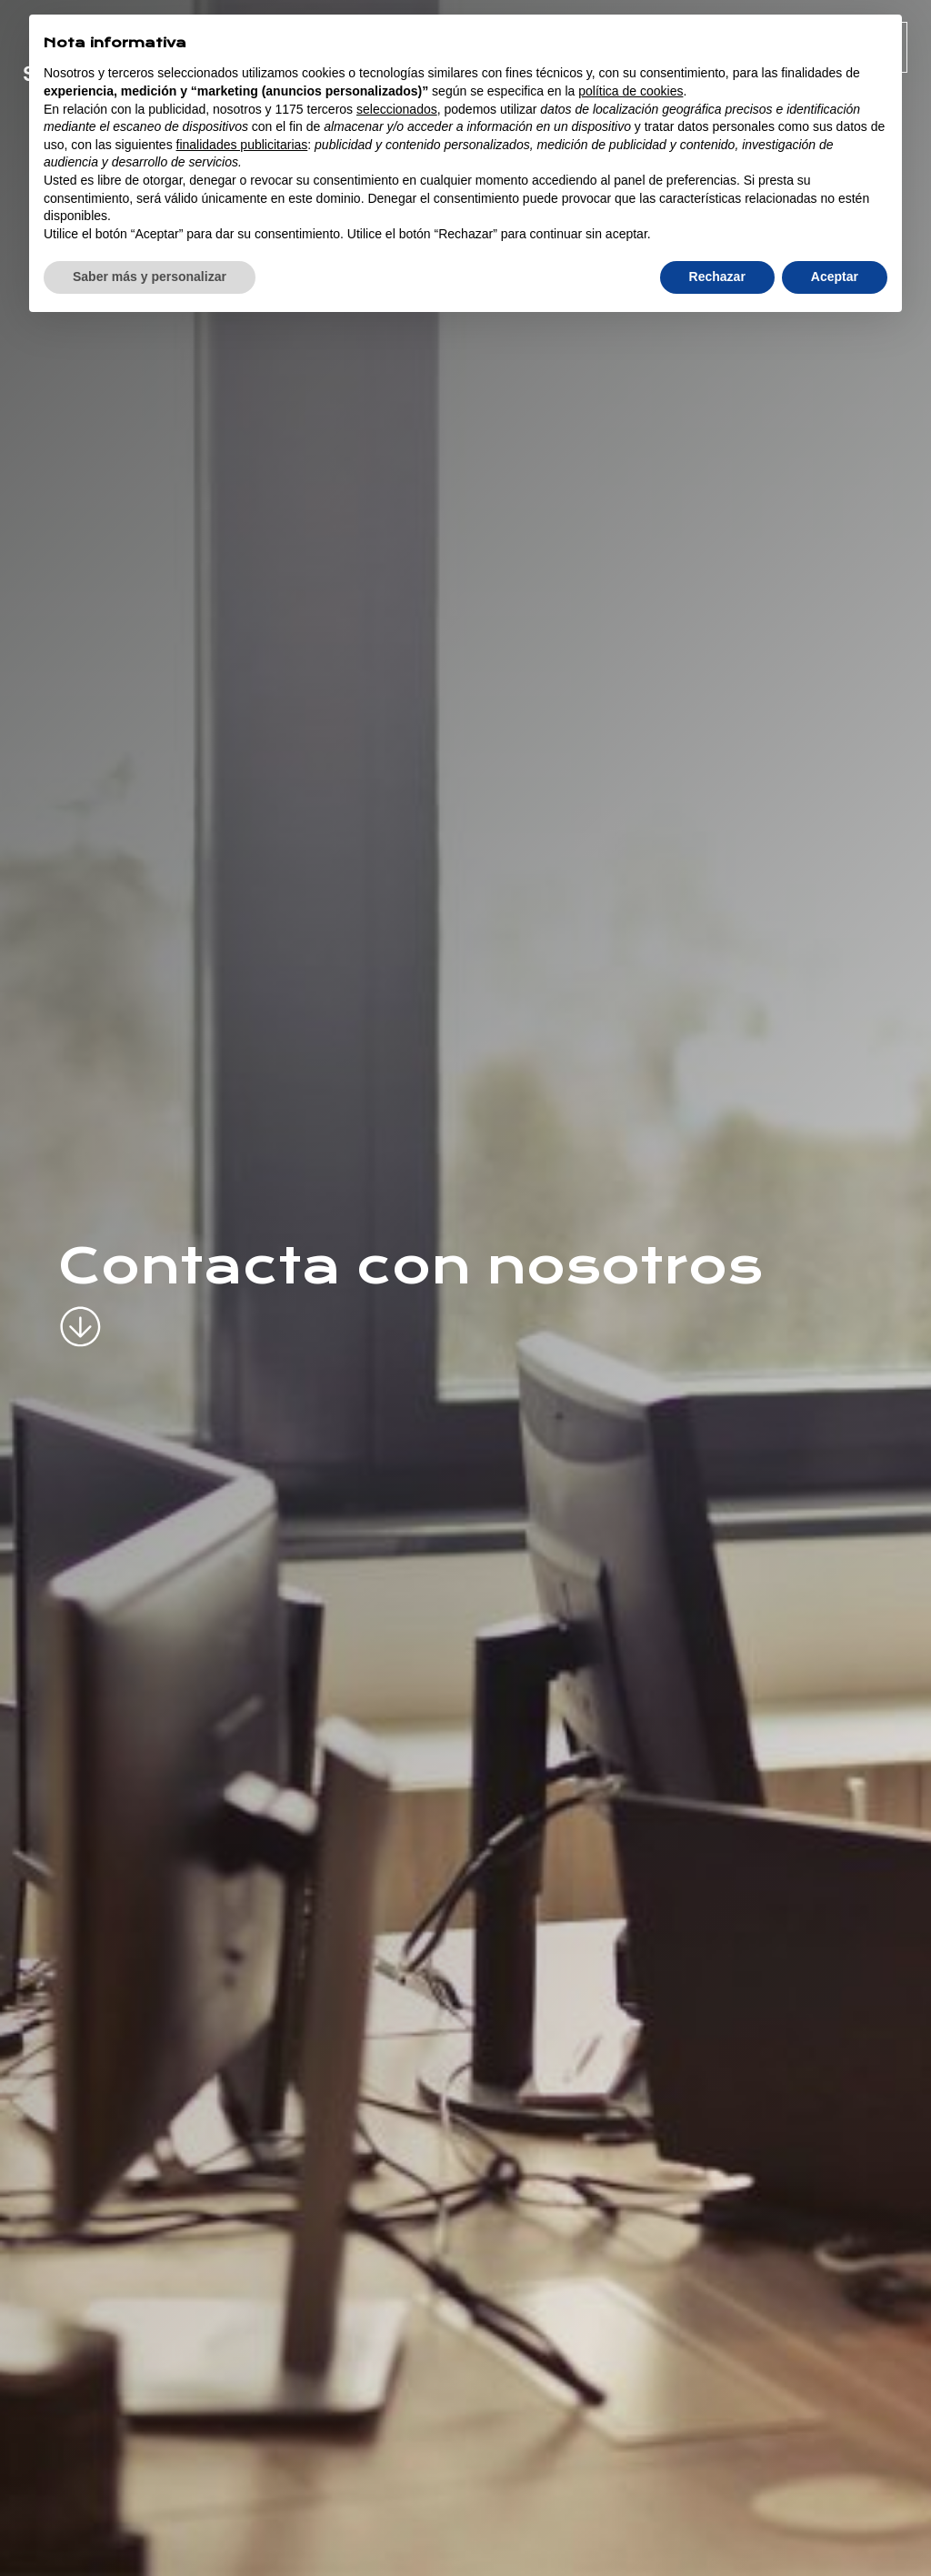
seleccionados (396, 109)
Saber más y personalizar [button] (149, 276)
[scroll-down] (80, 1312)
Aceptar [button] (834, 276)
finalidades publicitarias (242, 144)
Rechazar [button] (717, 276)
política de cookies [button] (630, 91)
